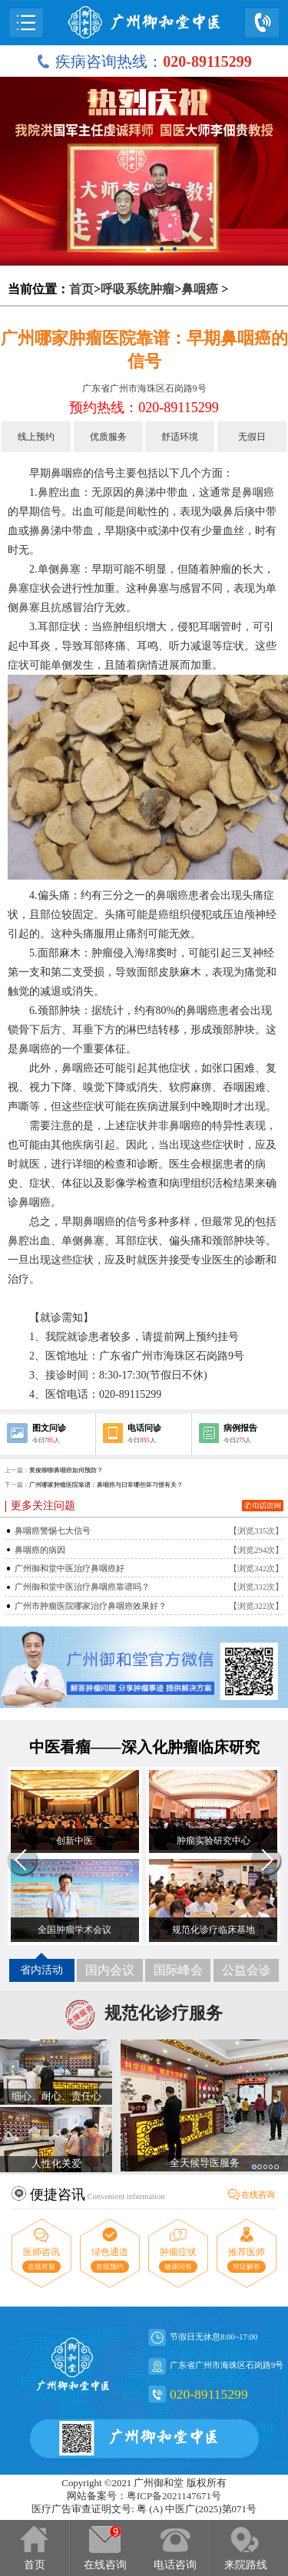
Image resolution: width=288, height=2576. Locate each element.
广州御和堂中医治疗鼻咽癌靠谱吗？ (82, 1587)
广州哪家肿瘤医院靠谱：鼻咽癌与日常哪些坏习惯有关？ (106, 1484)
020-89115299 (209, 2394)
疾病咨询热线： (144, 61)
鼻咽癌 (199, 289)
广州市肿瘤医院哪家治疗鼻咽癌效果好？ (91, 1606)
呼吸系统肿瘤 (137, 289)
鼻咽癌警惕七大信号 (53, 1531)
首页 (81, 289)
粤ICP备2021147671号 (174, 2496)
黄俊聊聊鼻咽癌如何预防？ (66, 1470)
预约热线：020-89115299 (143, 407)
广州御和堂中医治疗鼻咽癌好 (69, 1568)
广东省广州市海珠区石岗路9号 (144, 388)
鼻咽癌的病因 (40, 1550)
